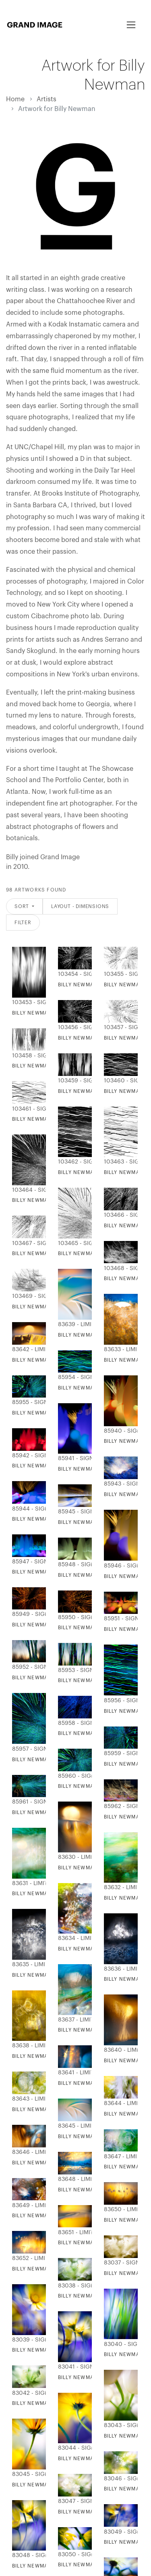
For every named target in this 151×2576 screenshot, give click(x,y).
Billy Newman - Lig (39, 1677)
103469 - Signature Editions (27, 1296)
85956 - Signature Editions (119, 1700)
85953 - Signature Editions (73, 1670)
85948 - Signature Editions (73, 1564)
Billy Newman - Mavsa (44, 1975)
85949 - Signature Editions (27, 1614)
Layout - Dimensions (80, 906)
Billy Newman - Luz (86, 1627)
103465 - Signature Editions (73, 1243)
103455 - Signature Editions (119, 974)
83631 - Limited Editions (27, 1883)
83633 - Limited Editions (119, 1349)
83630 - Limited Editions (73, 1857)
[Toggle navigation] (131, 25)
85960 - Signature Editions (73, 1776)
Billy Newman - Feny (42, 1412)
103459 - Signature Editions (73, 1081)
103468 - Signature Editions (119, 1268)
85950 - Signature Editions (73, 1617)
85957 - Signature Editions (27, 1749)
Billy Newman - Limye (88, 1786)
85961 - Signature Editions (27, 1802)
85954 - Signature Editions (73, 1377)
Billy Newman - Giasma (91, 1469)
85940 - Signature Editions (119, 1431)
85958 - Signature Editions (73, 1723)
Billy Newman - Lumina (45, 1759)
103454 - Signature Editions (73, 974)
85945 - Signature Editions (73, 1512)
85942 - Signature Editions (27, 1456)
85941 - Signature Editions (73, 1458)
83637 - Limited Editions (73, 2020)
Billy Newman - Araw (89, 1867)
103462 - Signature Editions (73, 1162)
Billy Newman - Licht (43, 1465)
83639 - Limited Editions (73, 1324)
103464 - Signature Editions (27, 1190)
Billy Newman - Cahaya (45, 1812)
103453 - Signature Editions (27, 1002)
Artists (46, 99)
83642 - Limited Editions (27, 1349)
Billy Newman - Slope (89, 1335)
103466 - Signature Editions (119, 1215)
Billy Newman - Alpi (40, 1360)
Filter (22, 922)
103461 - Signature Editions (27, 1109)
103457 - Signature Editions (119, 1027)
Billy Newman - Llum (88, 1733)
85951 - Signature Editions (119, 1619)
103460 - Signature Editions (119, 1081)
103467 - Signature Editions (27, 1243)
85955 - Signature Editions (27, 1402)
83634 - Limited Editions (73, 1938)
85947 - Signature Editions (27, 1562)
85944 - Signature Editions (27, 1509)
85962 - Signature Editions (119, 1806)
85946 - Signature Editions (119, 1566)
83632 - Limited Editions (119, 1887)
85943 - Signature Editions (119, 1484)
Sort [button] (22, 906)
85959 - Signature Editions (119, 1753)
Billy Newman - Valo (42, 1519)
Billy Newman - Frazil (90, 1948)
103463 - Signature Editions (119, 1162)
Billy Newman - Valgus (91, 1522)
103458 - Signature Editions (27, 1056)
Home (15, 99)
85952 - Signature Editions (27, 1667)
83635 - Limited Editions (27, 1964)
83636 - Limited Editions (119, 1969)
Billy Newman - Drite (88, 1680)
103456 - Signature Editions (73, 1027)
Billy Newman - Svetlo (45, 1624)
